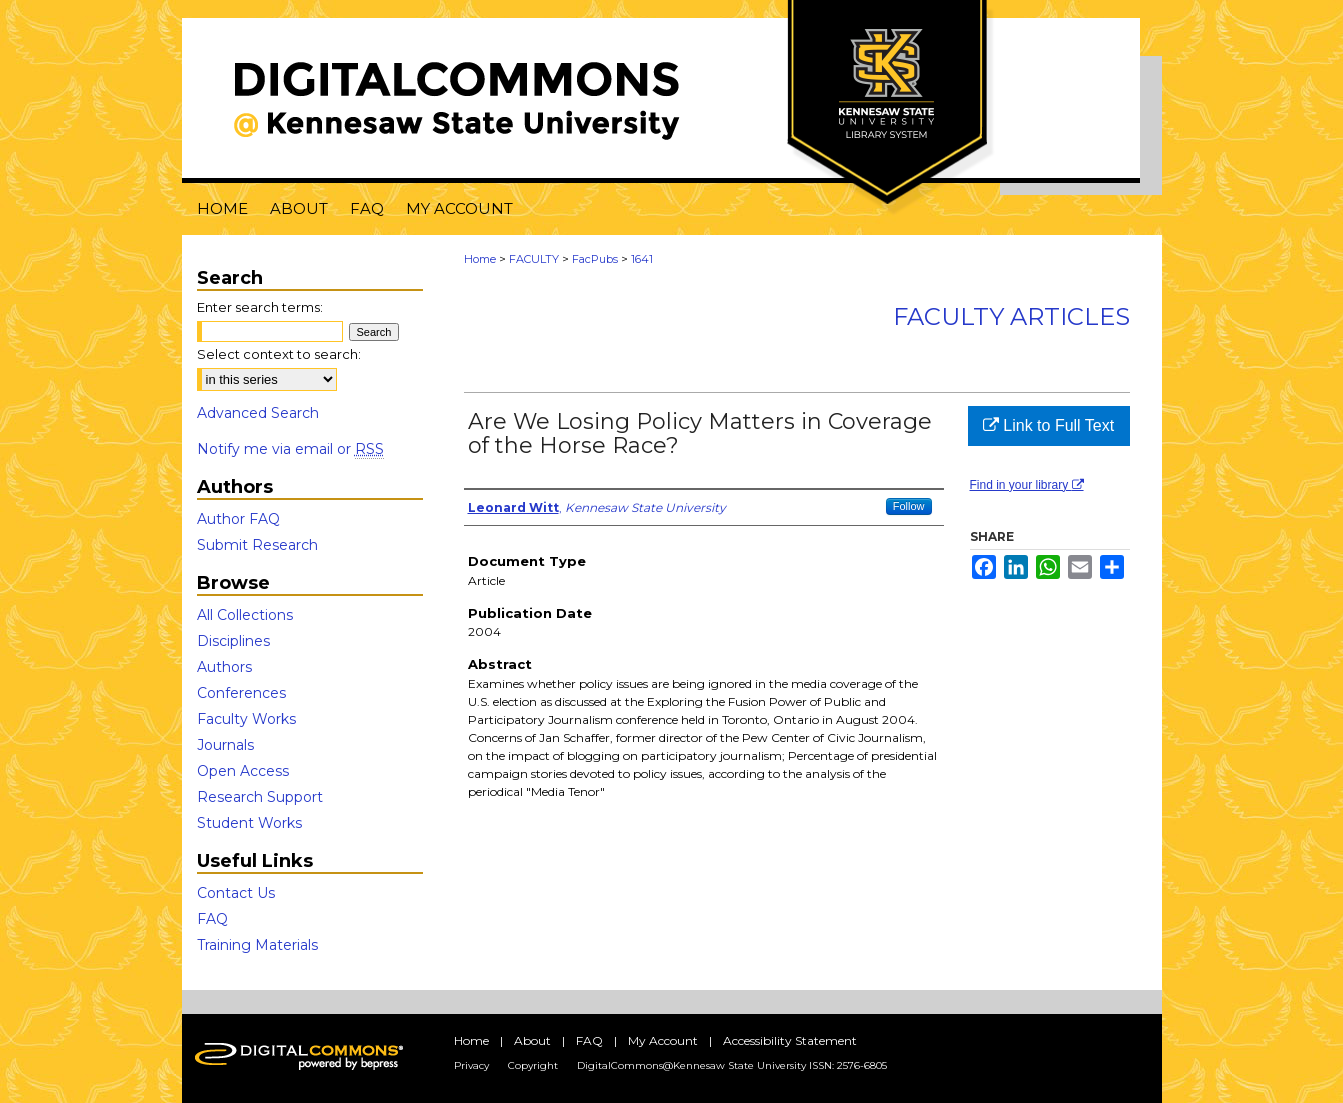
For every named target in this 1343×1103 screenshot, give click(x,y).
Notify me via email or (290, 449)
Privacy (471, 1065)
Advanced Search (258, 413)
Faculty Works (246, 719)
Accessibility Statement (790, 1040)
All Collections (245, 615)
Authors (224, 667)
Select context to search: (279, 354)
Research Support (260, 797)
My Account (663, 1040)
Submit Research (257, 545)
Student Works (249, 823)
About (532, 1040)
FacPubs (595, 259)
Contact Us (236, 893)
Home (480, 259)
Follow (909, 506)
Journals (225, 745)
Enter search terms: (260, 307)
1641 (642, 259)
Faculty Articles (1011, 316)
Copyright (533, 1065)
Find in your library (1027, 485)
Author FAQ (238, 519)
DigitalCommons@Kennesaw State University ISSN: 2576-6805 (732, 1065)
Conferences (241, 693)
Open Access (243, 771)
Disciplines (233, 641)
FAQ (212, 919)
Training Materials (257, 945)
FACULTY (534, 259)
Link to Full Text (1048, 425)
